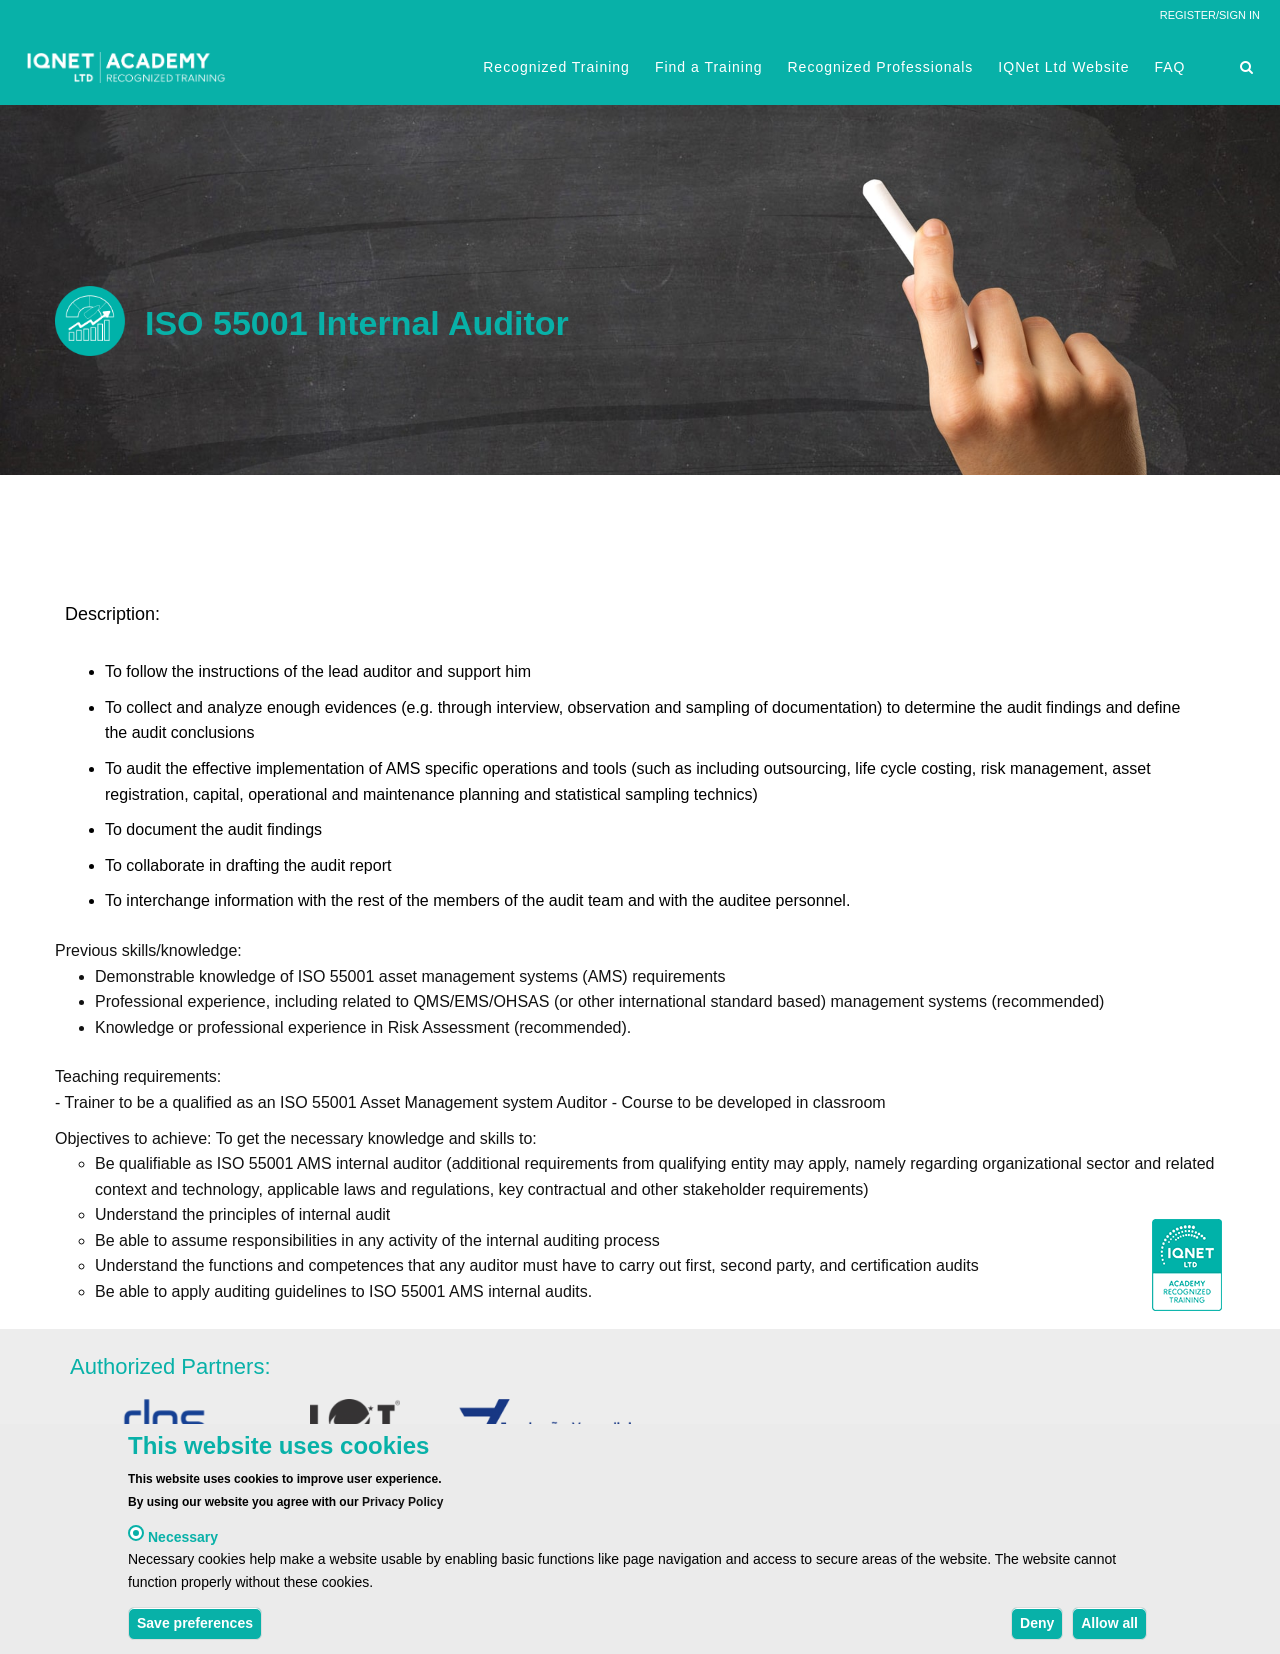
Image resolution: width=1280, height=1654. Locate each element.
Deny (1037, 1628)
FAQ (1170, 67)
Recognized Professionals (880, 67)
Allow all (1109, 1628)
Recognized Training (556, 67)
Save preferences (195, 1628)
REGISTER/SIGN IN (1210, 15)
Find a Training (709, 67)
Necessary (183, 1542)
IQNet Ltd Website (1063, 67)
